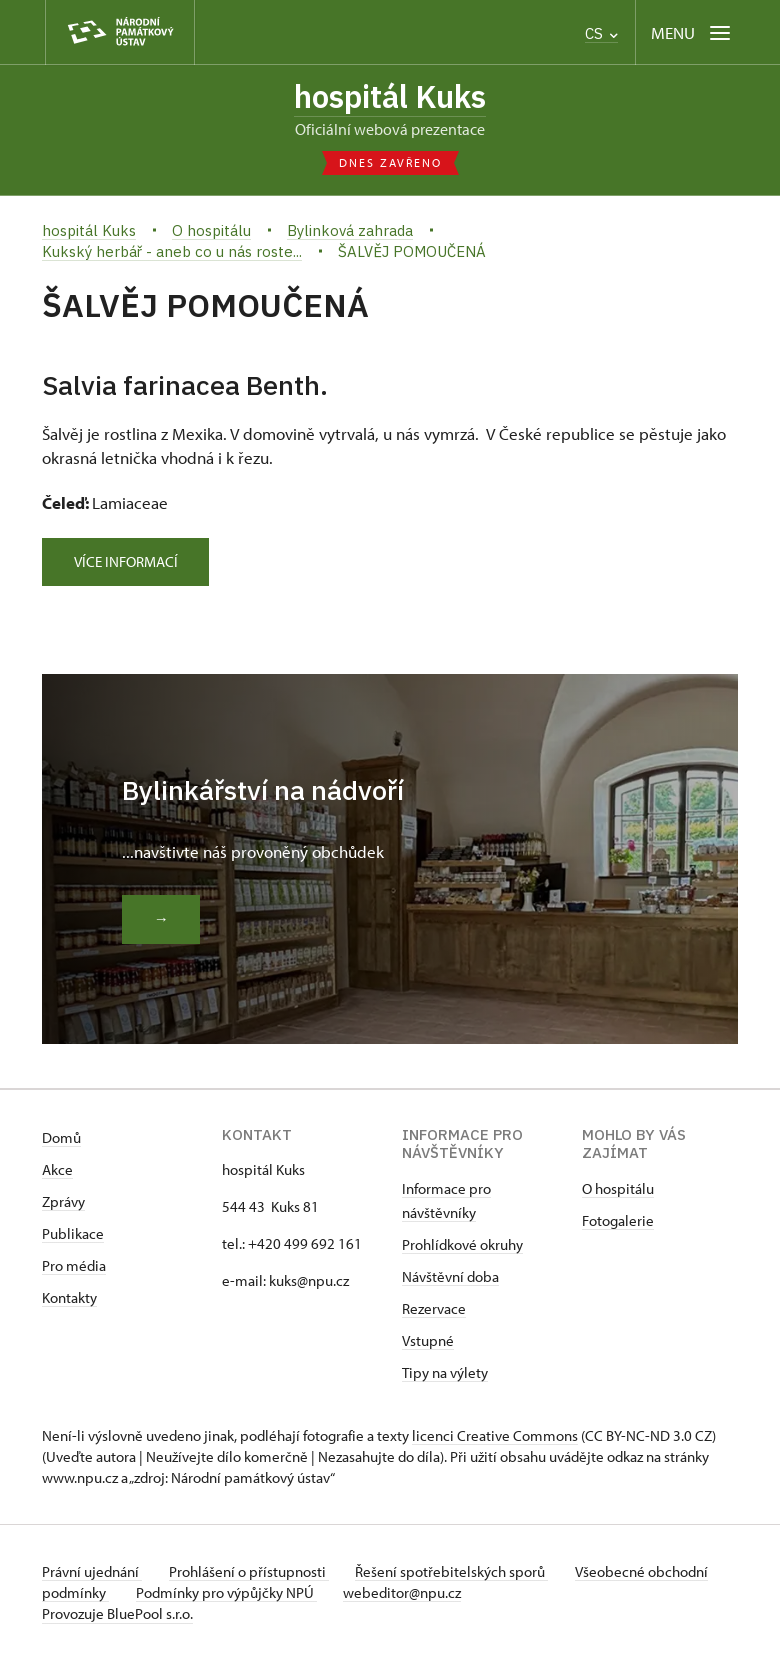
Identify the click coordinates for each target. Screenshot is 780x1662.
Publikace (73, 1235)
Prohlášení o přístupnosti (254, 1573)
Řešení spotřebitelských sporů (462, 1573)
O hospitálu (618, 1190)
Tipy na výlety (445, 1374)
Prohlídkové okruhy (462, 1246)
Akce (57, 1171)
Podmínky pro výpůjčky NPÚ (294, 1594)
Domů (61, 1139)
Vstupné (428, 1342)
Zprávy (63, 1203)
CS (601, 33)
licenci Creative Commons (495, 1437)
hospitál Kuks (390, 97)
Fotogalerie (618, 1222)
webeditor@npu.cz (476, 1594)
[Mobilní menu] (692, 32)
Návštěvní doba (450, 1278)
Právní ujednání (92, 1573)
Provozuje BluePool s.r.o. (117, 1615)
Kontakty (69, 1299)
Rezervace (434, 1310)
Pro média (74, 1267)
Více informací (131, 563)
